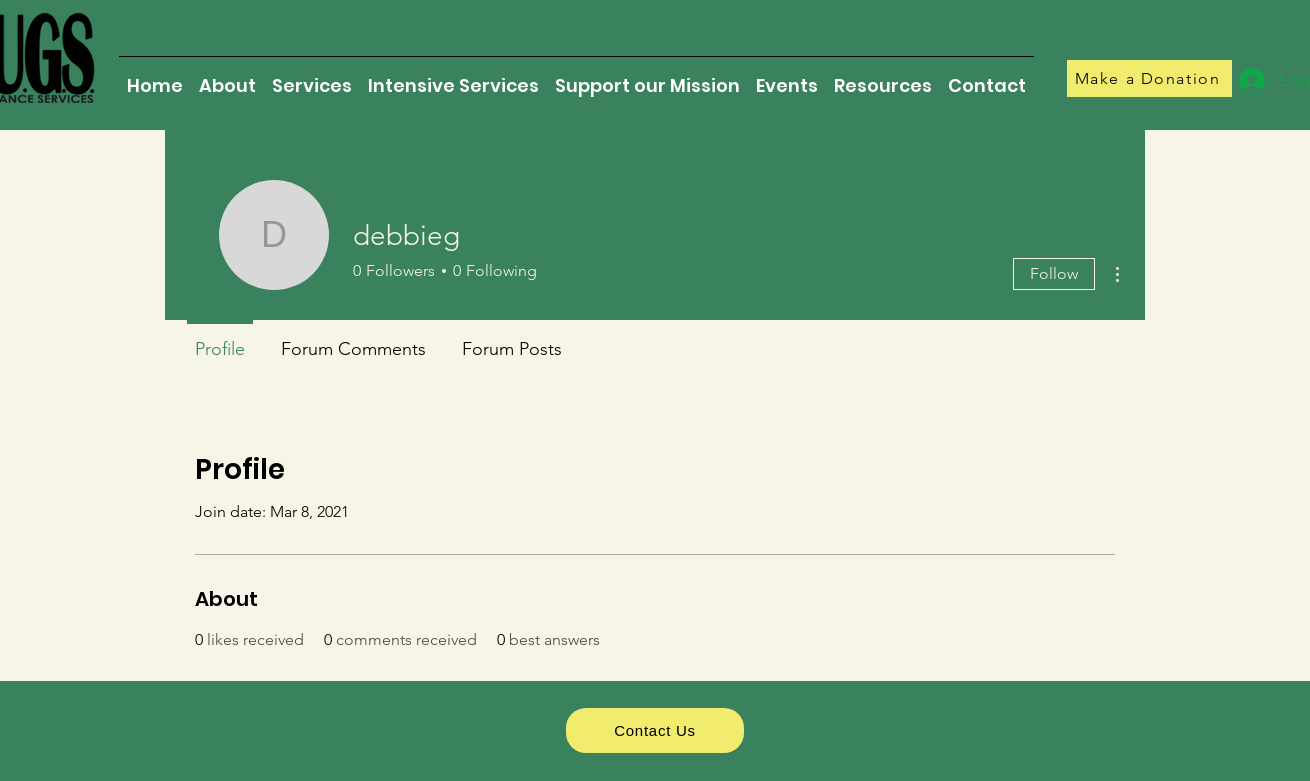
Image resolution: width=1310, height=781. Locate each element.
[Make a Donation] (1149, 78)
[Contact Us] (655, 730)
